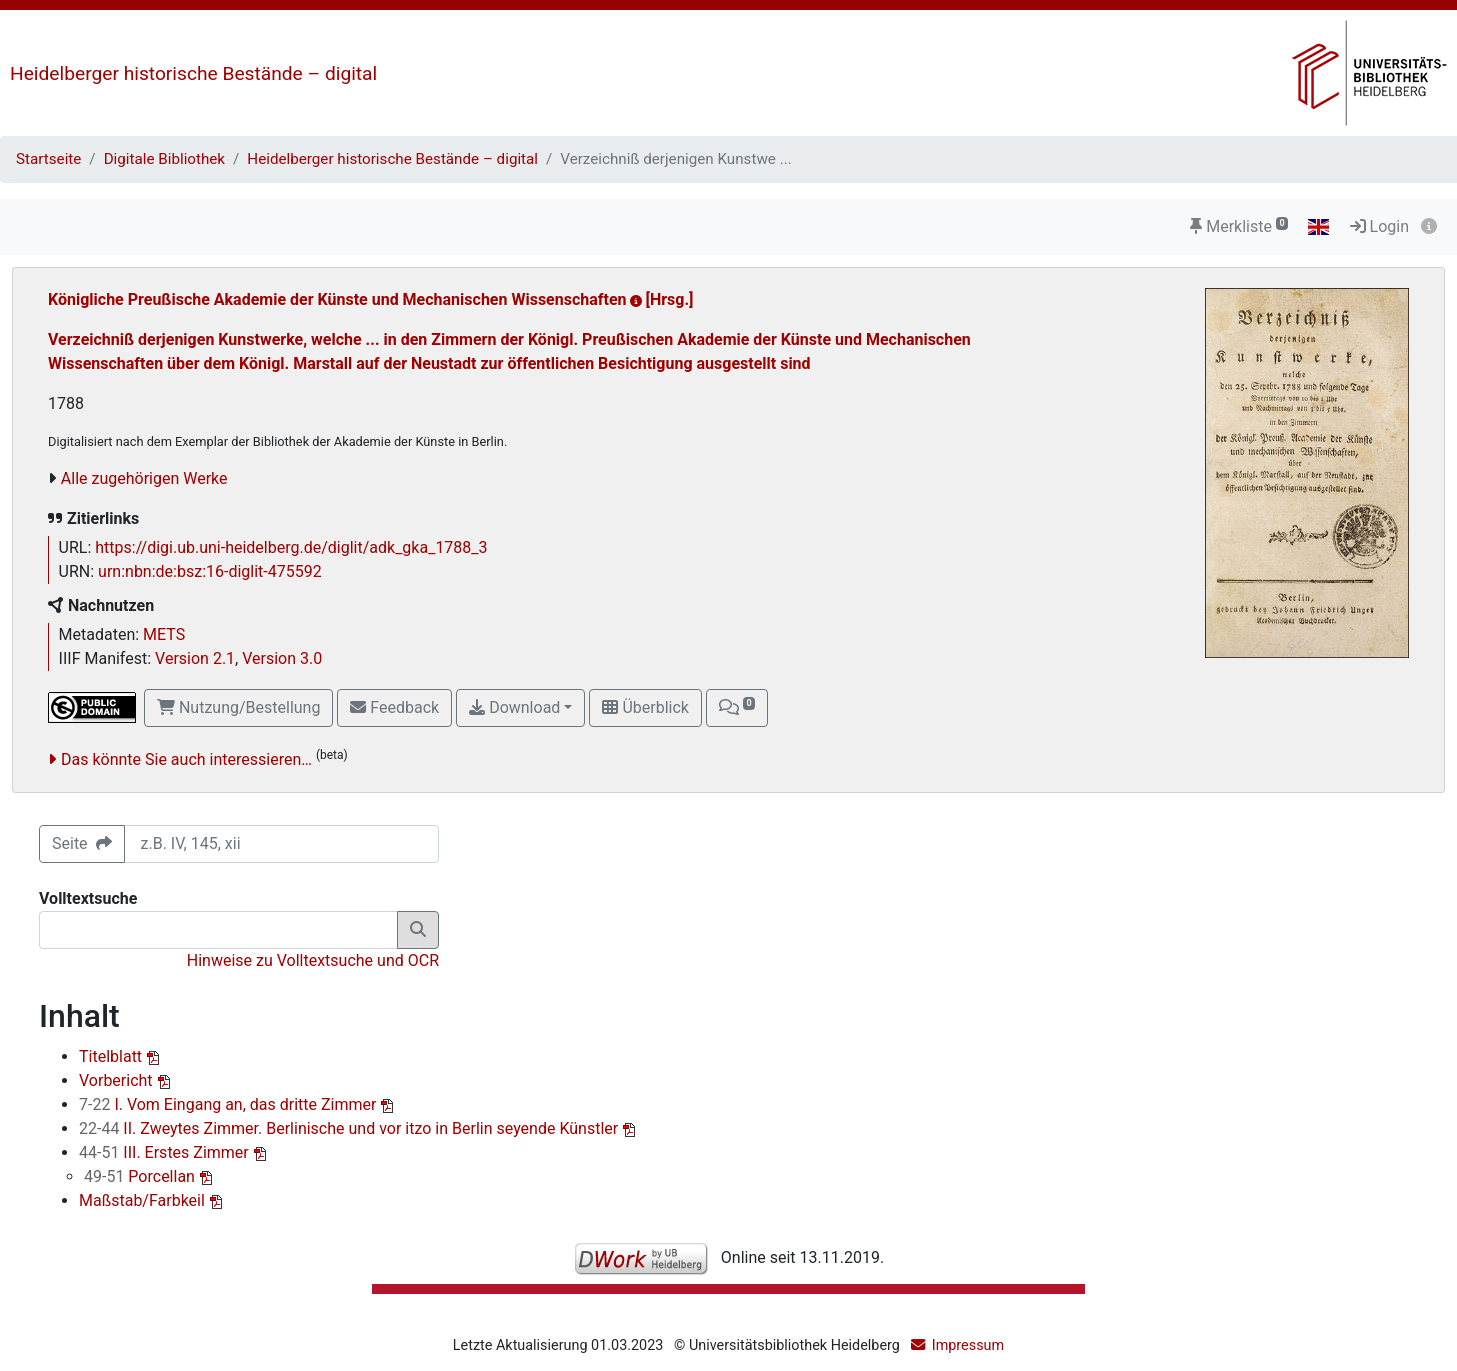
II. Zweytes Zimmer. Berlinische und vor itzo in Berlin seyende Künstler (350, 1128)
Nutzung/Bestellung (238, 707)
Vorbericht (118, 1080)
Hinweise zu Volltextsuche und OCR (313, 960)
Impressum (968, 1345)
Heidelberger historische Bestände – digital (193, 73)
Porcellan (141, 1176)
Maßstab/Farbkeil (144, 1200)
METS (164, 634)
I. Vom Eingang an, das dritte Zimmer (229, 1104)
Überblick (645, 707)
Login (1379, 226)
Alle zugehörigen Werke (144, 478)
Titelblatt (112, 1056)
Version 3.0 (282, 658)
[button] (737, 708)
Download (514, 707)
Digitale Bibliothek (164, 159)
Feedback (394, 707)
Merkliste (1239, 226)
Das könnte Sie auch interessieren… (186, 759)
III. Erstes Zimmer (166, 1152)
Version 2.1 (195, 658)
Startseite (48, 159)
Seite (82, 843)
